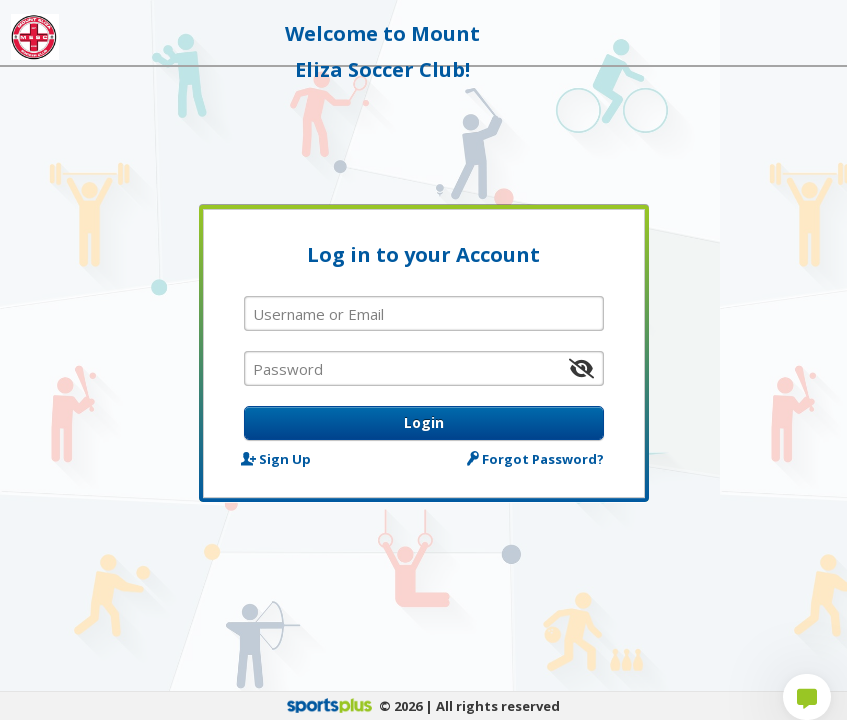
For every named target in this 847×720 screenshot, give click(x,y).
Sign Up (277, 458)
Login (424, 422)
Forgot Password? (536, 458)
